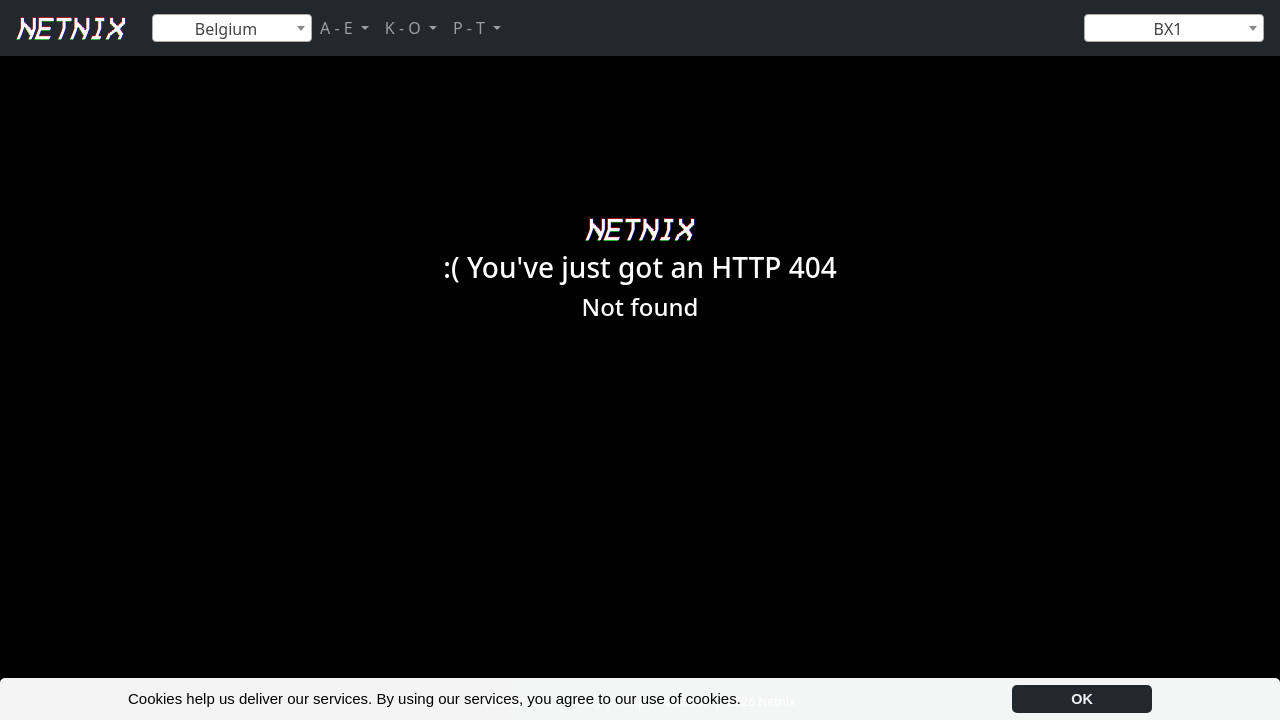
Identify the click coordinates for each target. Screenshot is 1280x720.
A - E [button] (338, 28)
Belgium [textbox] (226, 29)
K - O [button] (405, 28)
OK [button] (1082, 699)
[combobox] (232, 28)
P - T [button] (471, 28)
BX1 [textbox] (1168, 29)
